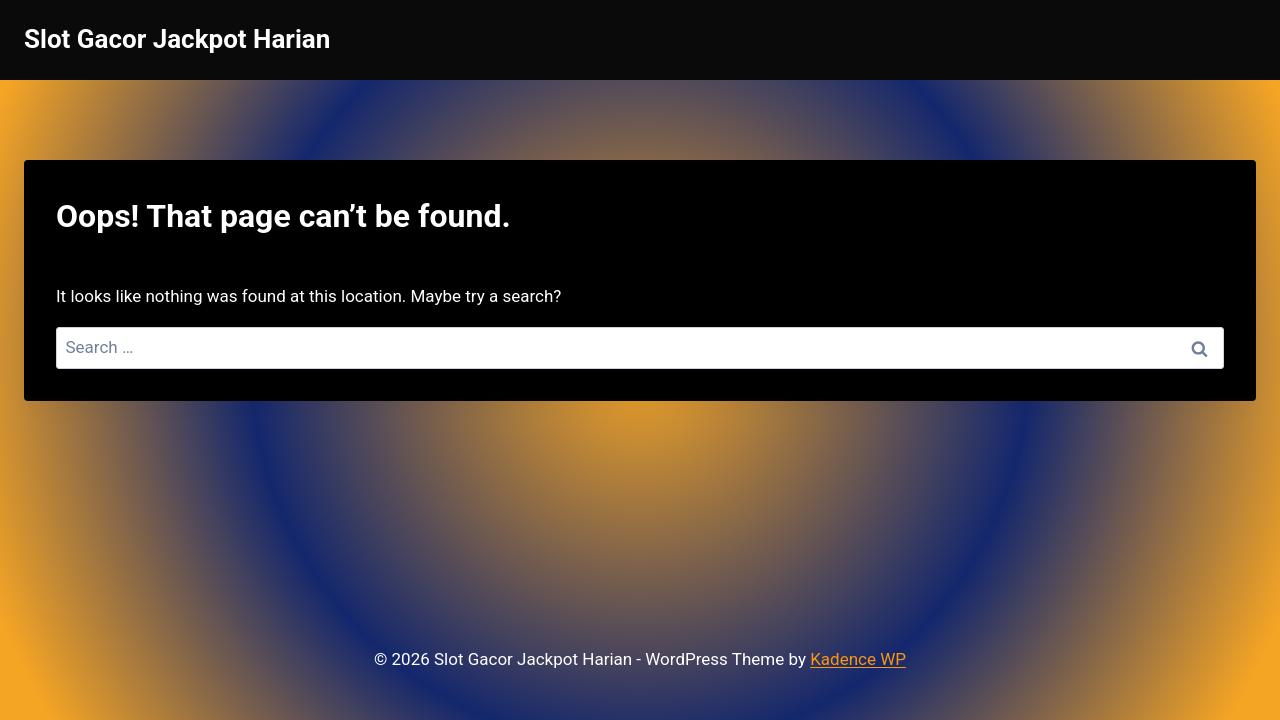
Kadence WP (858, 659)
